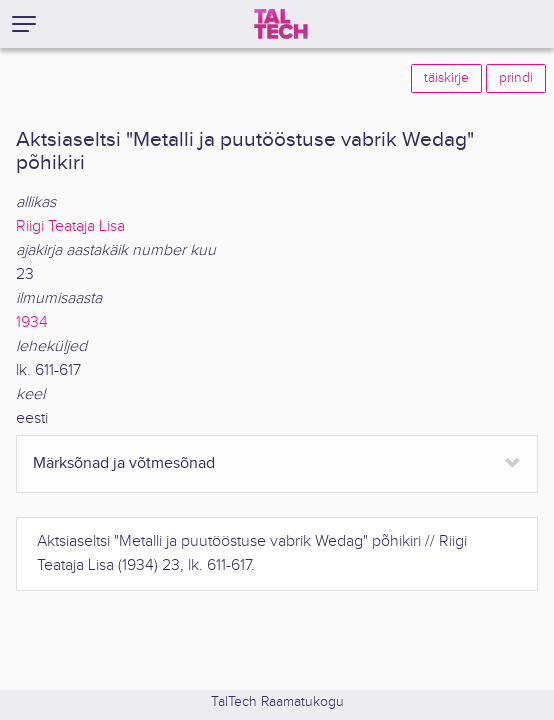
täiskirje (446, 78)
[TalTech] (281, 24)
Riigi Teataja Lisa (70, 226)
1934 (32, 322)
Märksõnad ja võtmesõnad (124, 463)
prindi (516, 78)
